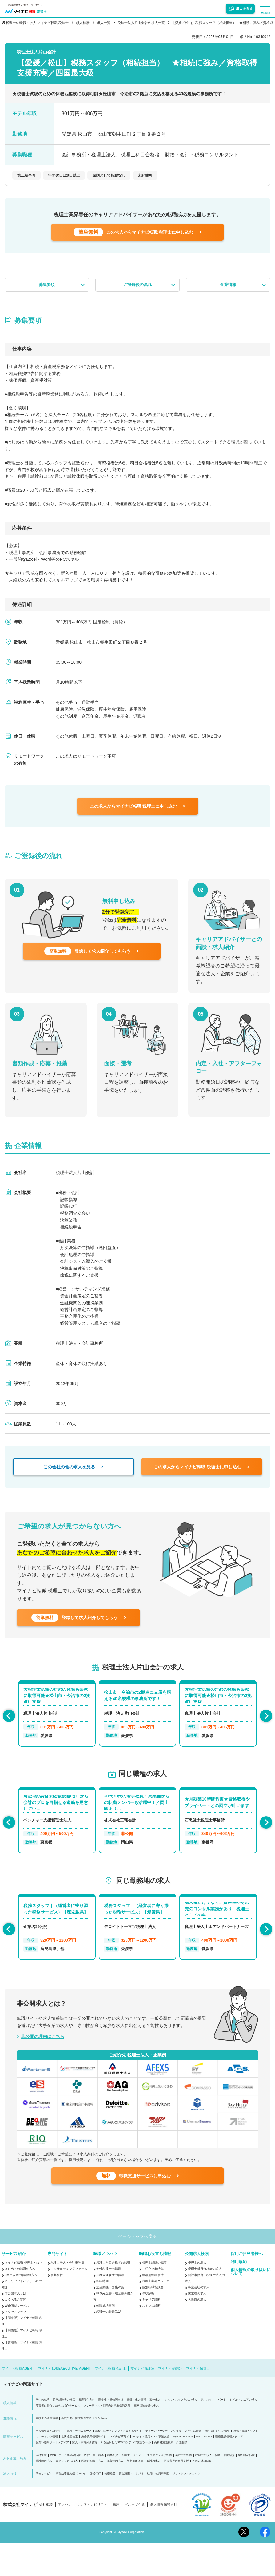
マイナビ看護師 (142, 2401)
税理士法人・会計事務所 (67, 2295)
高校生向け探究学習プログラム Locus (84, 2451)
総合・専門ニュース (79, 2464)
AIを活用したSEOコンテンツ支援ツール (126, 2475)
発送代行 (95, 2506)
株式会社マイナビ (20, 2537)
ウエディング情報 (47, 2470)
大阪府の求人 (197, 2332)
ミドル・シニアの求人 (243, 2433)
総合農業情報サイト (93, 2470)
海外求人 (155, 2433)
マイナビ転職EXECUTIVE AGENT (64, 2401)
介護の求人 (154, 2494)
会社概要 (46, 2537)
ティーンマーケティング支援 (163, 2464)
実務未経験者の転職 (110, 2308)
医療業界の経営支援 (176, 2494)
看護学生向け (86, 2433)
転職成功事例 (105, 2338)
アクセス (65, 2537)
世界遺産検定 (69, 2470)
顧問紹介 (229, 2488)
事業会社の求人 (198, 2320)
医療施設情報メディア (229, 2470)
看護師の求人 (44, 2494)
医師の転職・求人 (92, 2494)
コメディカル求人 (67, 2494)
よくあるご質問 (15, 2332)
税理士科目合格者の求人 (205, 2302)
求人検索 (83, 23)
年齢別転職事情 (153, 2308)
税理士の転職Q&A (108, 2345)
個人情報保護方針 (163, 2537)
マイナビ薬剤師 (170, 2401)
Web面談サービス (17, 2338)
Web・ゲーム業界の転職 (65, 2488)
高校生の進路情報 (47, 2451)
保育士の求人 (115, 2494)
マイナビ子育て (119, 2470)
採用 (116, 2537)
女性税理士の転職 (108, 2302)
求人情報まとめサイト (49, 2464)
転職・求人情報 (136, 2433)
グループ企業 (135, 2537)
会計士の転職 (183, 2488)
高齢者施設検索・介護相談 (170, 2475)
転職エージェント (133, 2488)
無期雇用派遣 (135, 2494)
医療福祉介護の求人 (146, 2438)
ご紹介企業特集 (153, 2302)
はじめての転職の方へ (20, 2302)
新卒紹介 (112, 2488)
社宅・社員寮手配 (158, 2506)
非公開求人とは (15, 2326)
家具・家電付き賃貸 (84, 2475)
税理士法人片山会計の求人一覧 (141, 23)
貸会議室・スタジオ (131, 2506)
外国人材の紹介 (202, 2494)
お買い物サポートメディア (52, 2475)
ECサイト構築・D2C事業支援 (150, 2470)
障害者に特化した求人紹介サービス (58, 2438)
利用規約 (239, 2295)
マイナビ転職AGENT (18, 2401)
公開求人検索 (197, 2287)
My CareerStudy (183, 2470)
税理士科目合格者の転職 (113, 2295)
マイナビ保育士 (198, 2401)
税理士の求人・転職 (207, 2488)
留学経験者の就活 (64, 2433)
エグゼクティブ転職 (159, 2488)
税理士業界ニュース (156, 2314)
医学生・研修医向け (110, 2433)
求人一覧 (103, 23)
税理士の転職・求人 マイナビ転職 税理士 (37, 23)
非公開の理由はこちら (42, 2056)
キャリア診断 (151, 2332)
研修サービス (44, 2506)
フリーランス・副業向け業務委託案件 (106, 2438)
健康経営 (109, 2506)
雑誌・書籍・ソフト (245, 2464)
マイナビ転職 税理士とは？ (23, 2295)
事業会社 (56, 2308)
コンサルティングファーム (68, 2302)
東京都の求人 (197, 2326)
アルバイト (207, 2433)
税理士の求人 (197, 2295)
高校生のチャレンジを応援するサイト (118, 2464)
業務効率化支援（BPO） (71, 2506)
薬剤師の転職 (246, 2488)
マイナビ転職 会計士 (110, 2401)
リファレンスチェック (186, 2506)
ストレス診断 (151, 2338)
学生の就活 (43, 2433)
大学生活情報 (193, 2464)
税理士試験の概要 (154, 2295)
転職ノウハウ (105, 2287)
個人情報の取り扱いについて (251, 2305)
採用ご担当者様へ (247, 2287)
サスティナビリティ (92, 2537)
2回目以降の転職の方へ (21, 2308)
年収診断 (148, 2326)
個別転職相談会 (153, 2320)
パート (222, 2433)
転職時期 (102, 2314)
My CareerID (204, 2470)
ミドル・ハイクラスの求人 (180, 2433)
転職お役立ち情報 (155, 2287)
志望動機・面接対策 (110, 2320)
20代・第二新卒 (94, 2488)
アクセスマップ (15, 2345)
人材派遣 (41, 2488)
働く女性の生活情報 (217, 2464)
